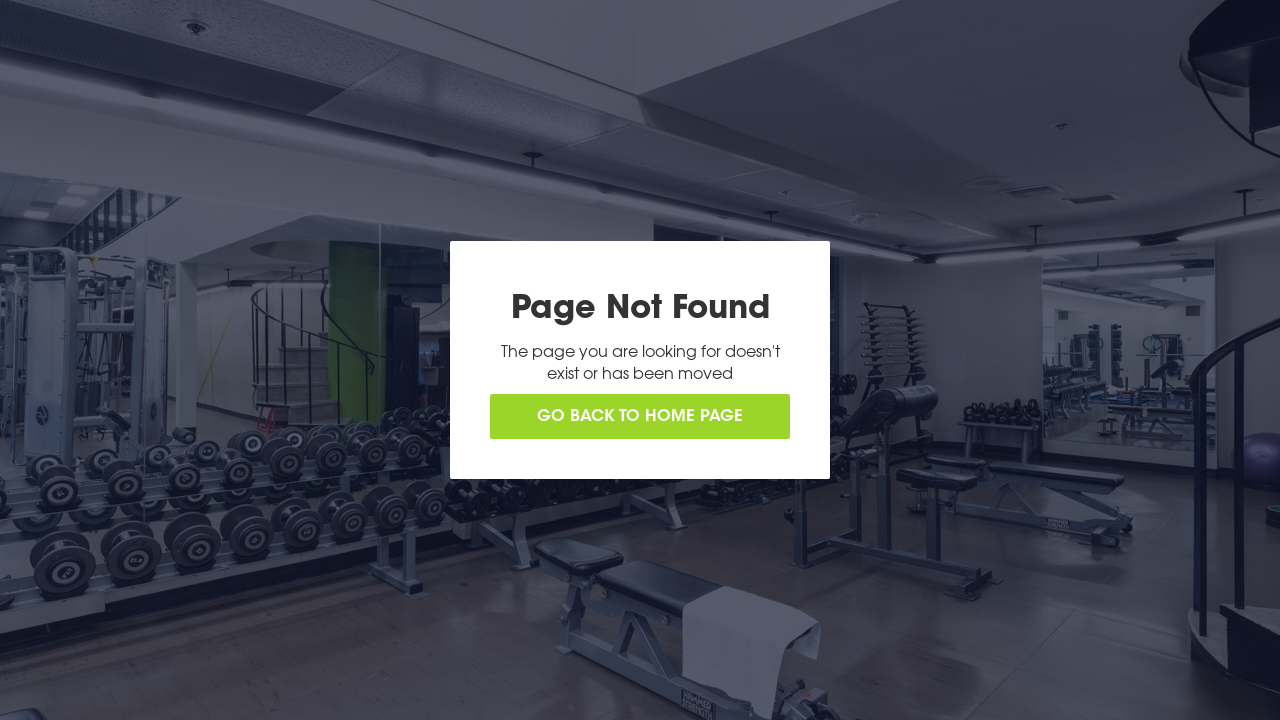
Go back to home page (640, 417)
